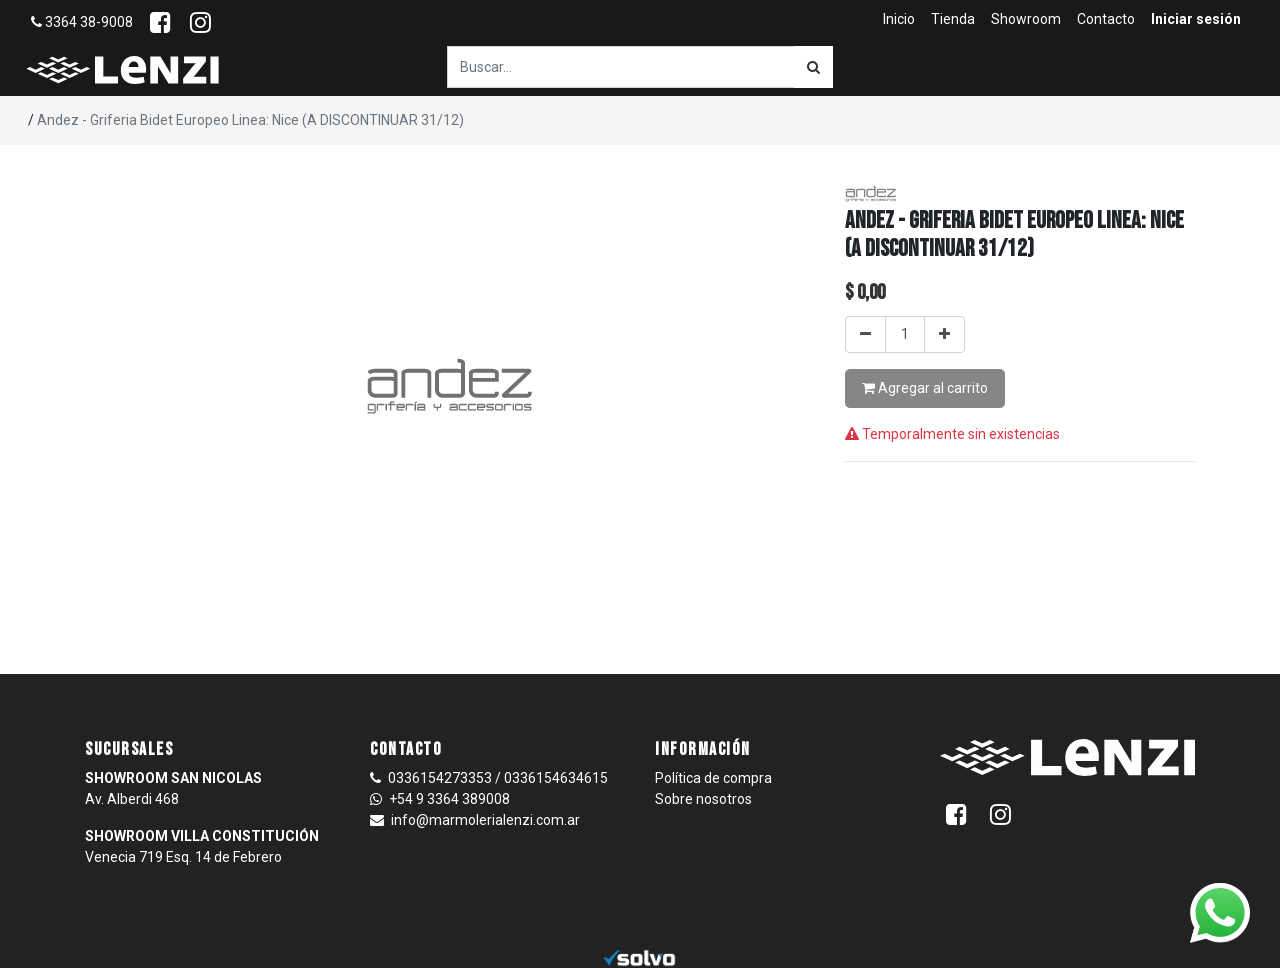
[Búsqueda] (813, 67)
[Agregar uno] (944, 334)
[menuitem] (899, 19)
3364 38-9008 (82, 22)
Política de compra (713, 778)
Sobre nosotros (703, 799)
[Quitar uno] (865, 334)
